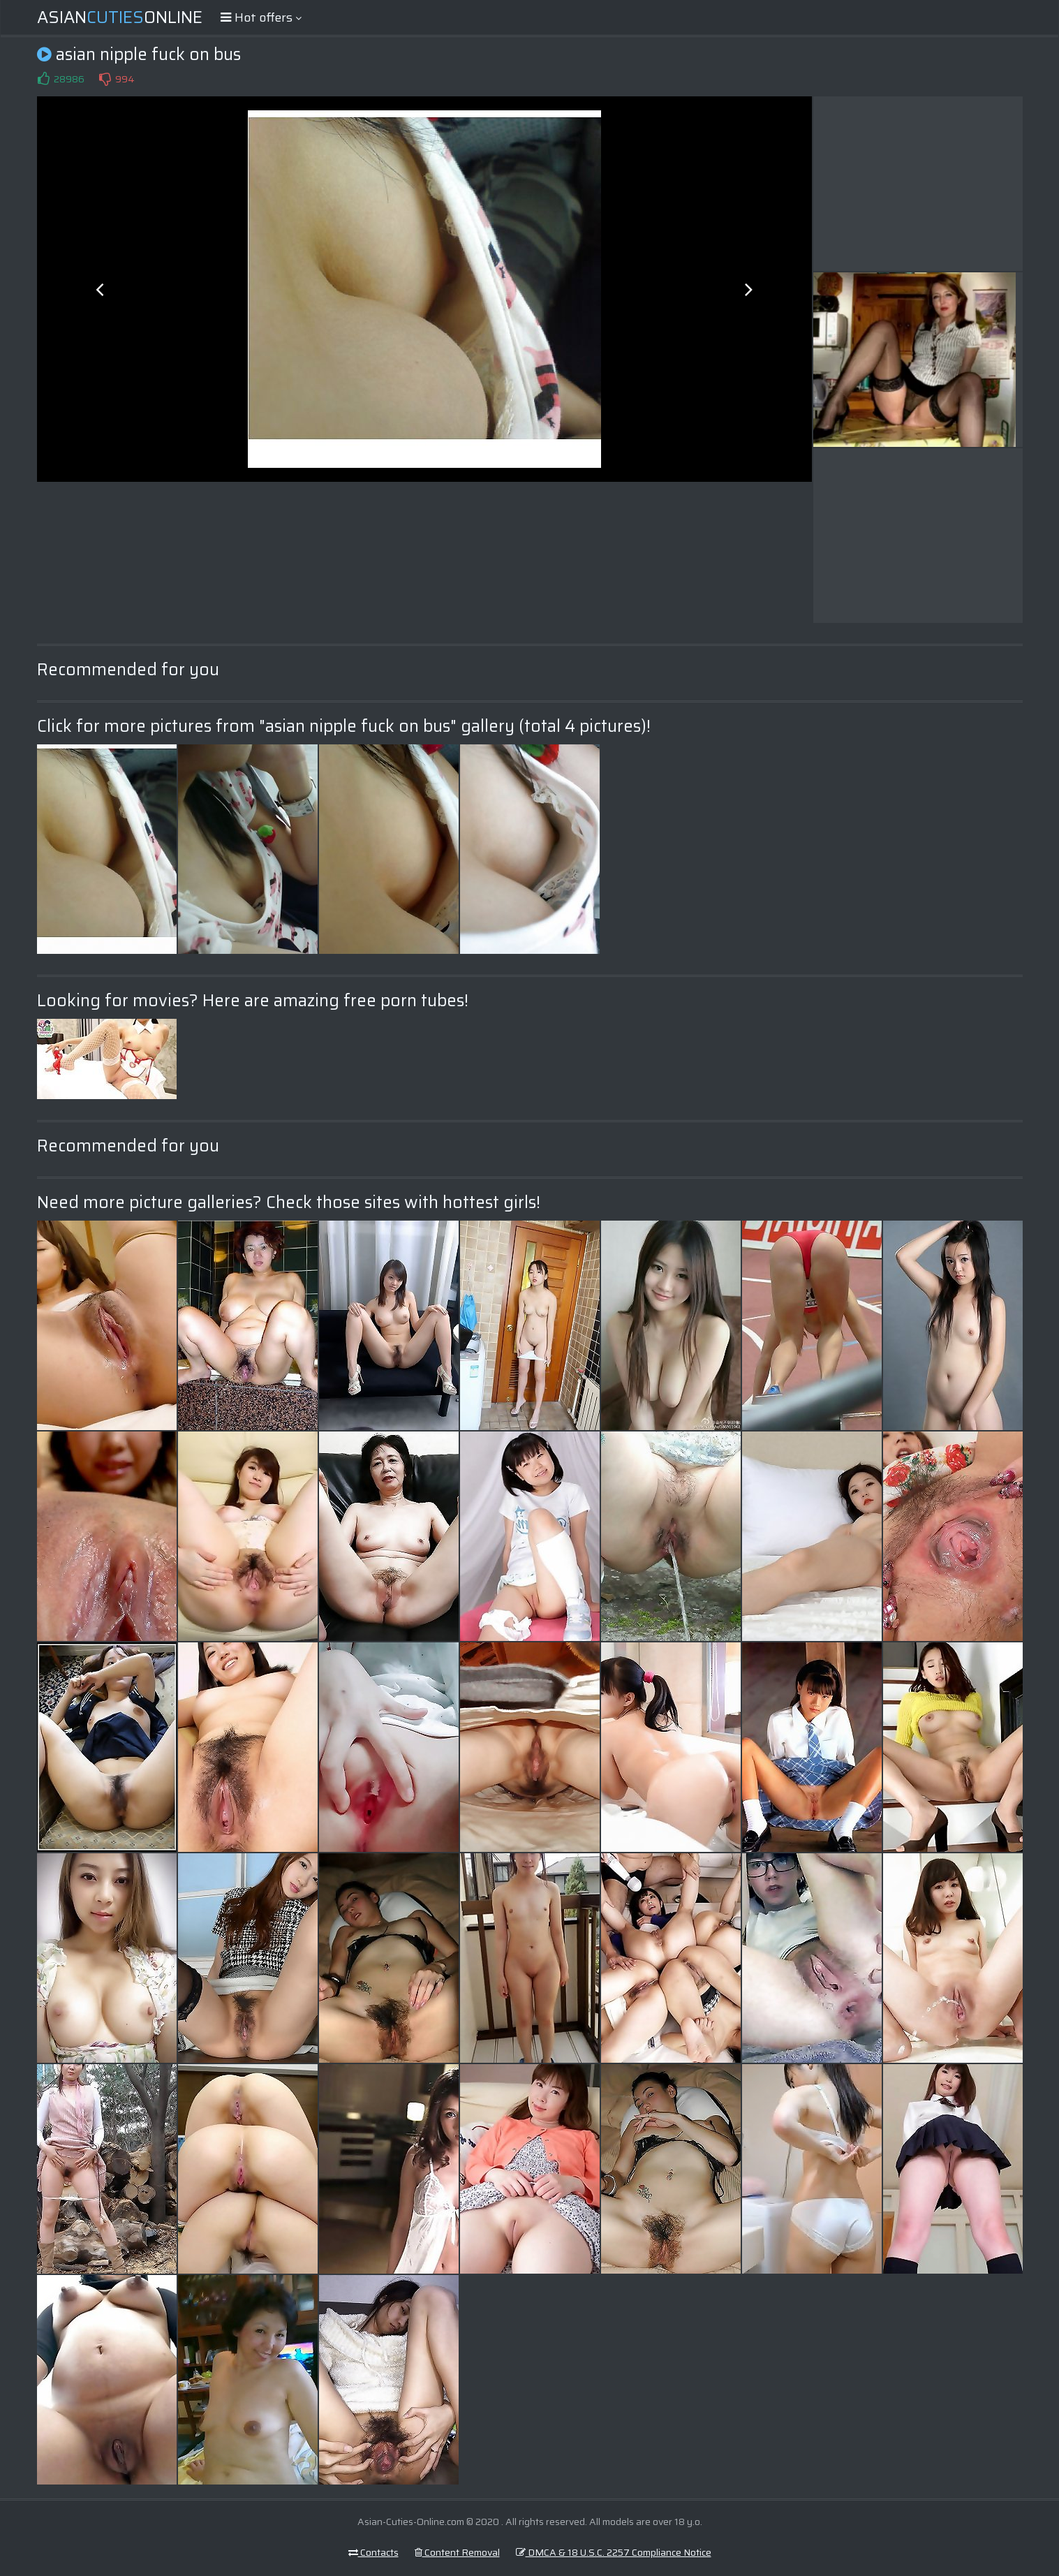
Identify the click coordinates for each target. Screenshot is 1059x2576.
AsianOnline (119, 17)
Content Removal (457, 2552)
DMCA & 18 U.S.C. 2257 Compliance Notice (613, 2552)
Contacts (373, 2552)
